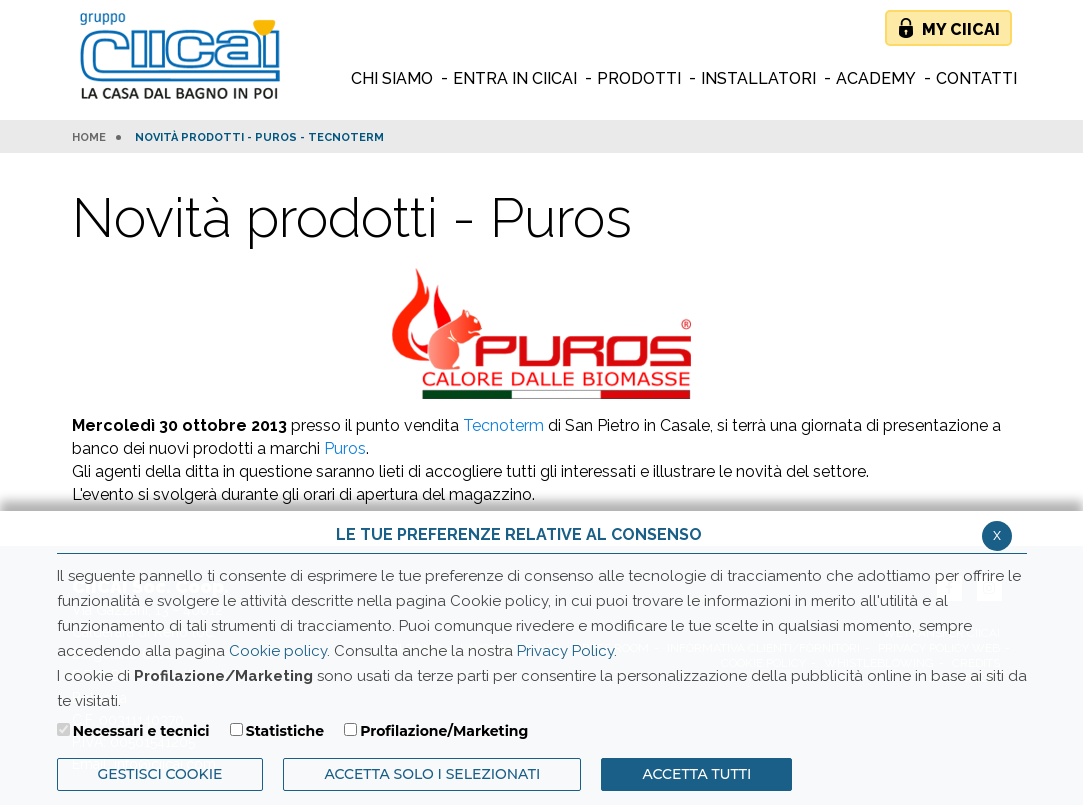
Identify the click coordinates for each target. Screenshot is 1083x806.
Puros (345, 448)
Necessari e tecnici (141, 731)
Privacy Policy (565, 651)
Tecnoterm (503, 425)
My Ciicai (961, 29)
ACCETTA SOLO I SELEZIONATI (432, 774)
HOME (89, 138)
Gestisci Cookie (160, 774)
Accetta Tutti (696, 774)
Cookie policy (278, 651)
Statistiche (285, 731)
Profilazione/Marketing (444, 731)
